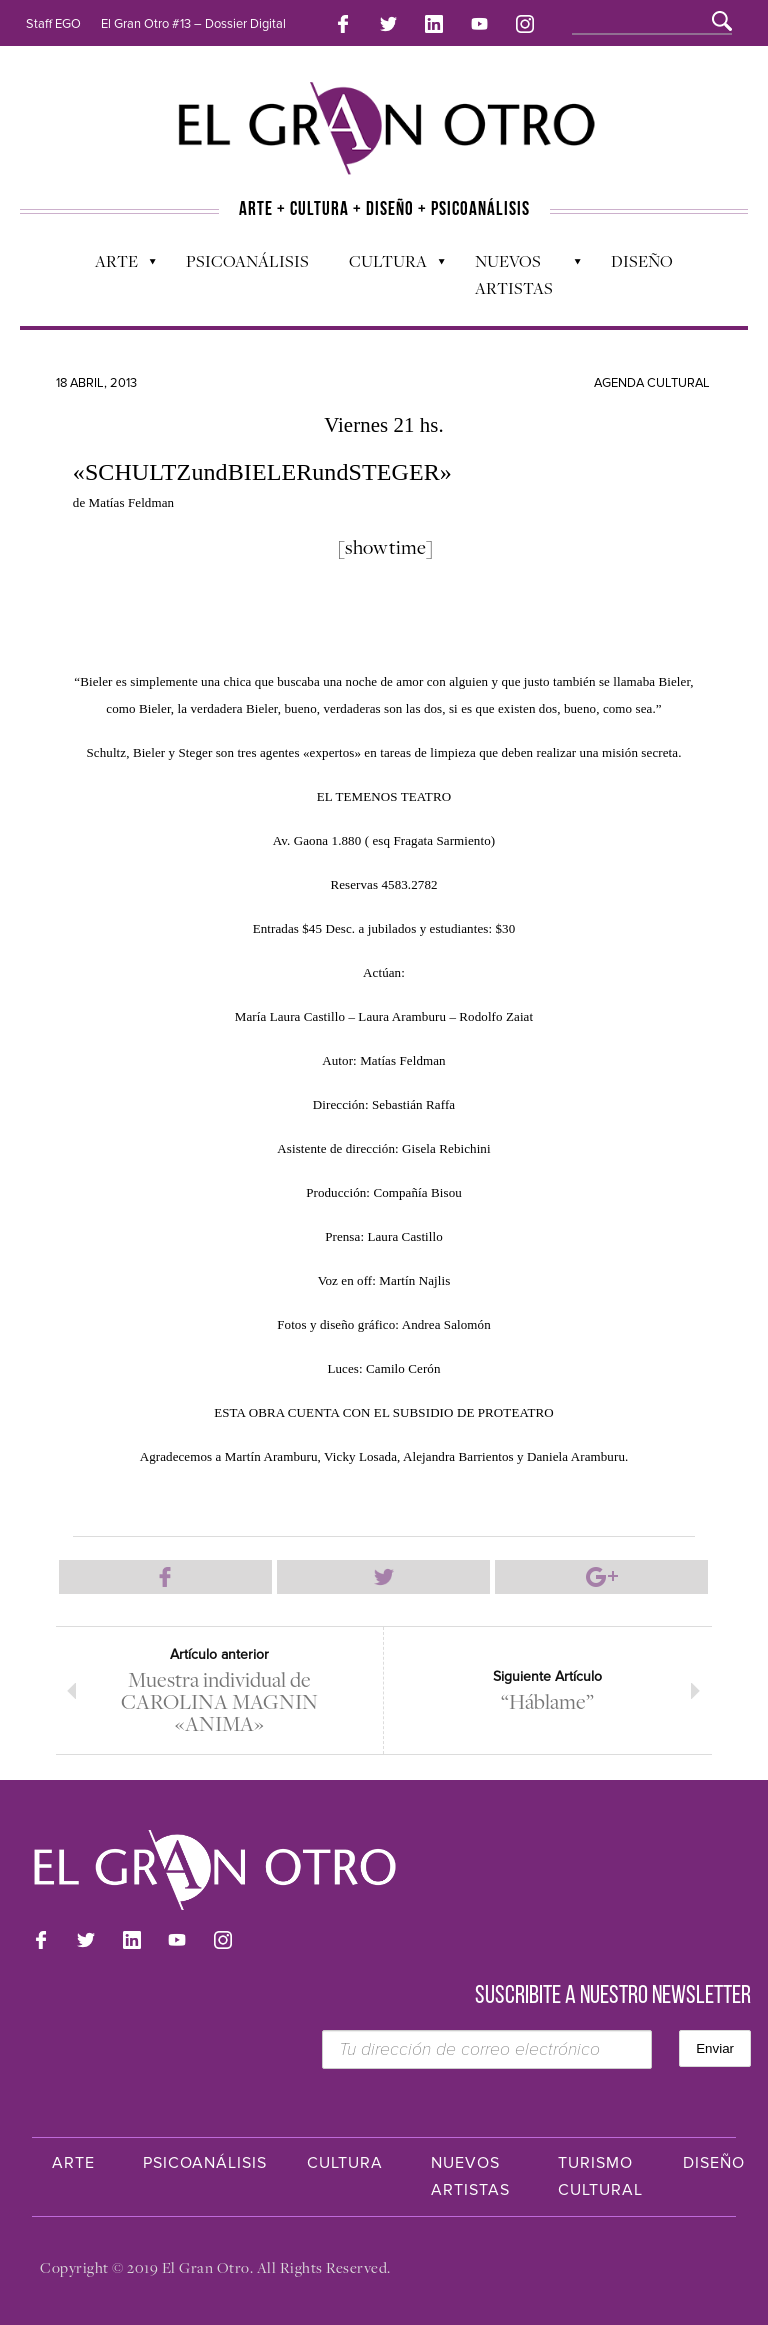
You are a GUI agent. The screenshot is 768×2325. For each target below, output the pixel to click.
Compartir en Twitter (383, 1577)
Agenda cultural (652, 383)
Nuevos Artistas (518, 274)
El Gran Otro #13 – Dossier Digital (193, 24)
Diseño (642, 261)
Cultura (387, 266)
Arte (115, 266)
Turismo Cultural (600, 2176)
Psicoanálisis (247, 261)
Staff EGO (53, 24)
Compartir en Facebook (165, 1577)
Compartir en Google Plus (601, 1577)
